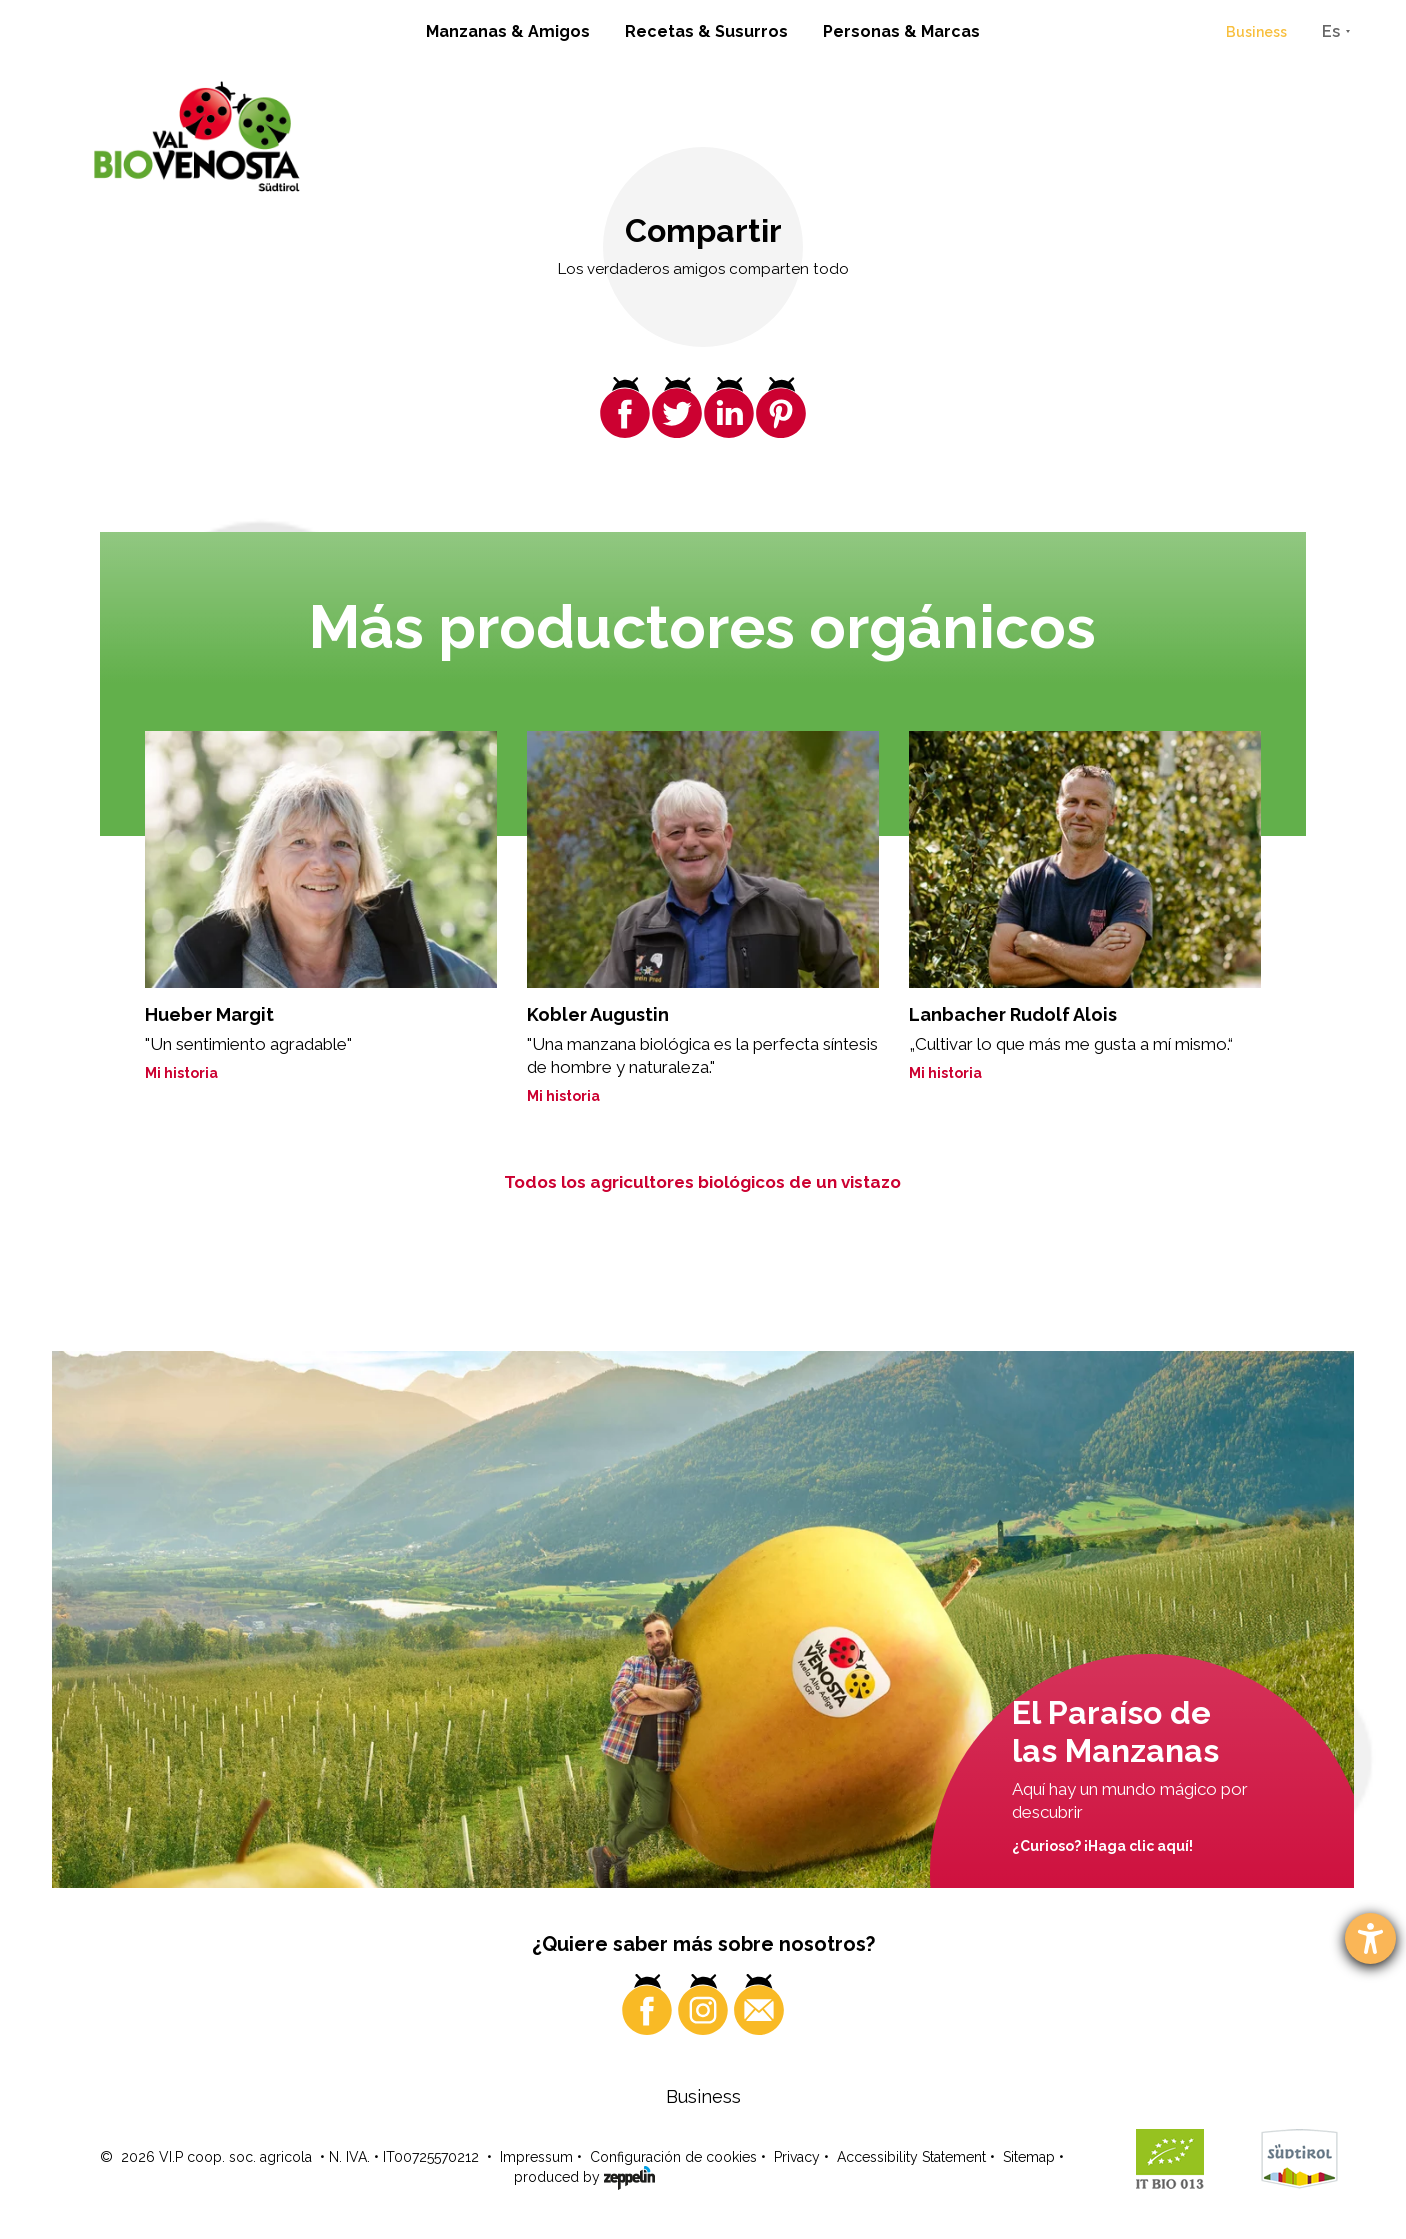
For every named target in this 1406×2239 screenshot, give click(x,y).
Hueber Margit (209, 1014)
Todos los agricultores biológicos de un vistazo (702, 1182)
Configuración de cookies (673, 2157)
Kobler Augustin (598, 1014)
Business (1256, 32)
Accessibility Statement (911, 2157)
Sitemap (1029, 2157)
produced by (584, 2176)
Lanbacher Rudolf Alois (1013, 1014)
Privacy (797, 2157)
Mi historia (181, 1073)
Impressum (536, 2157)
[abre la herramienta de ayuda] (1370, 1938)
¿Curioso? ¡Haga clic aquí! (1102, 1846)
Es (1331, 31)
